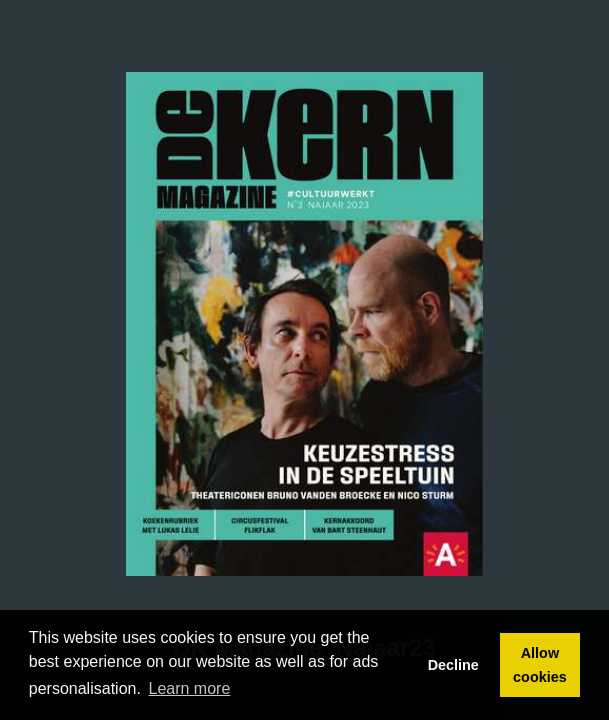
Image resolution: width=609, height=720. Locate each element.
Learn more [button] (190, 688)
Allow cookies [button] (540, 665)
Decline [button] (453, 665)
